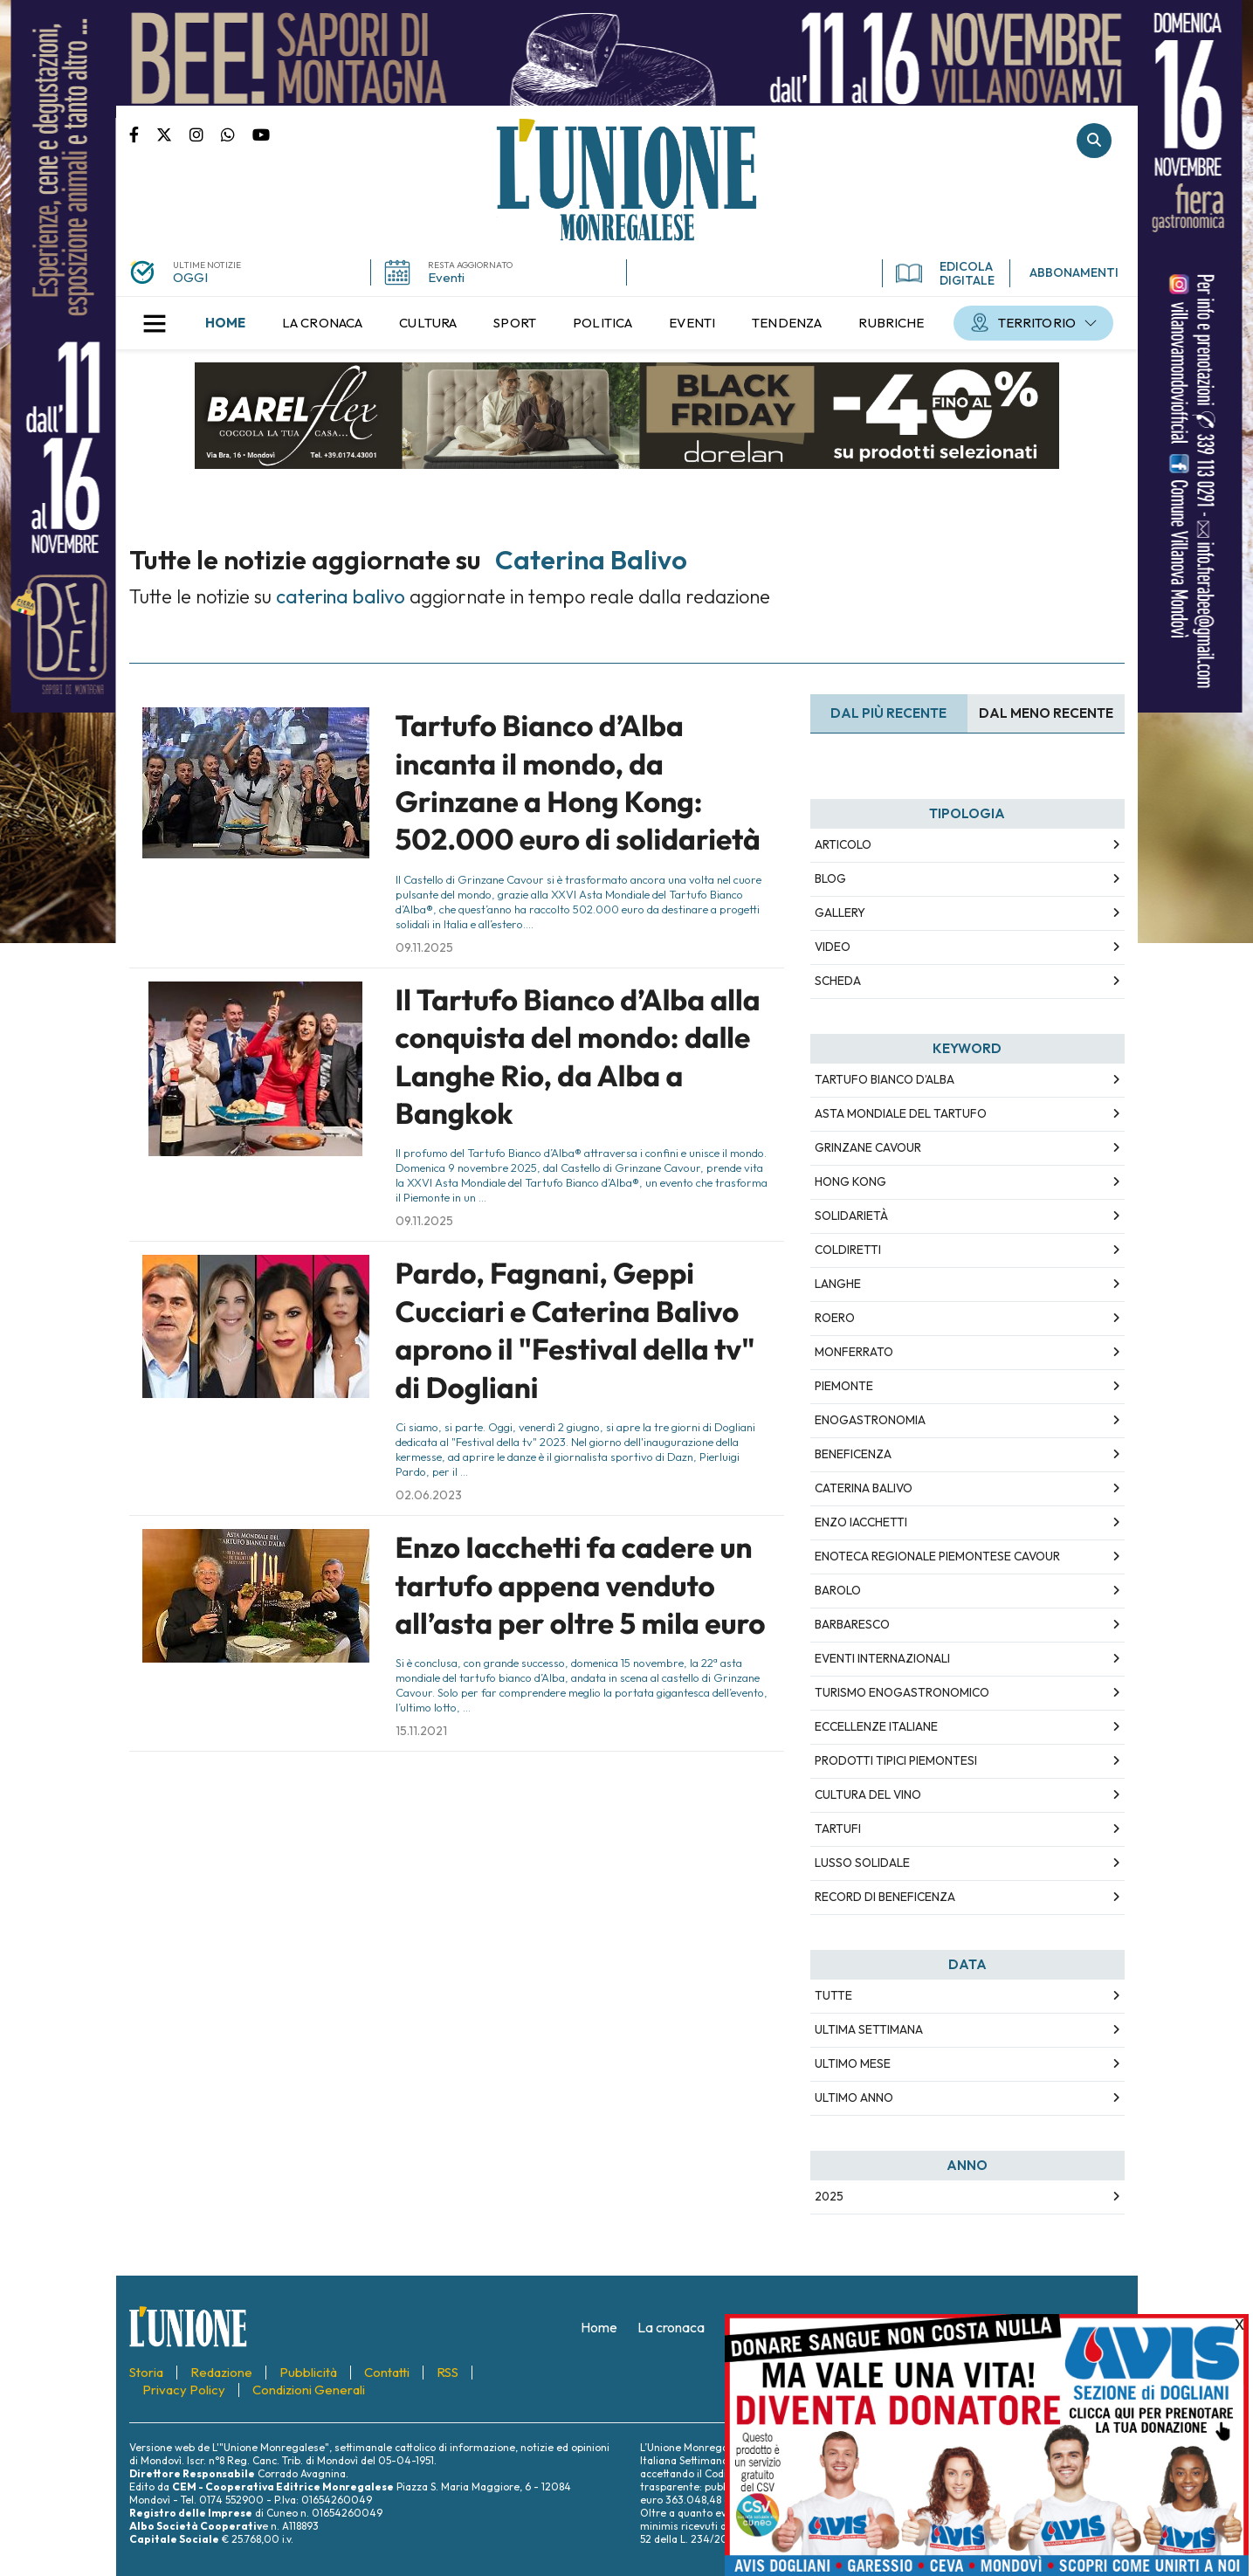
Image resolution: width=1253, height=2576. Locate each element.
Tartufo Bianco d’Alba (884, 1079)
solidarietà (851, 1215)
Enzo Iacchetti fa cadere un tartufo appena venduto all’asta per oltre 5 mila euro (581, 1585)
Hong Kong (850, 1181)
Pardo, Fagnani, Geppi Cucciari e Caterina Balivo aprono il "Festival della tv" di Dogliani (575, 1330)
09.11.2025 (424, 947)
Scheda (838, 980)
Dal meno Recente (1046, 713)
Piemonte (844, 1386)
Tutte (833, 1995)
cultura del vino (868, 1794)
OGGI (190, 277)
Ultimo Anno (854, 2097)
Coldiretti (848, 1249)
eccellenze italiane (876, 1726)
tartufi (838, 1828)
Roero (835, 1318)
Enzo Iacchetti (861, 1522)
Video (832, 946)
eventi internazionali (882, 1658)
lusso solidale (862, 1862)
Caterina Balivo (863, 1488)
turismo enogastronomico (902, 1692)
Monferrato (854, 1352)
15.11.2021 (421, 1731)
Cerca (1094, 140)
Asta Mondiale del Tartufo (901, 1113)
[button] (154, 323)
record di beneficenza (885, 1896)
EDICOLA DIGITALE (945, 273)
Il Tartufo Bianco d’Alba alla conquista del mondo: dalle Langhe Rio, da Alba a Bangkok (578, 1056)
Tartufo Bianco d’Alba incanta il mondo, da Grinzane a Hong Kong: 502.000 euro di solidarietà (578, 782)
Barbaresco (852, 1624)
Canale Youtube (261, 133)
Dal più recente (888, 713)
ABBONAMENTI (1074, 272)
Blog (830, 878)
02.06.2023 (429, 1495)
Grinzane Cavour (868, 1147)
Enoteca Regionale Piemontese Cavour (937, 1556)
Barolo (838, 1590)
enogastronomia (870, 1420)
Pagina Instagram (205, 133)
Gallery (840, 912)
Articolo (843, 844)
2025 (829, 2196)
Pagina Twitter (172, 133)
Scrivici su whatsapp (236, 133)
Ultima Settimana (869, 2029)
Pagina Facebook (142, 133)
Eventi (446, 277)
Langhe (838, 1283)
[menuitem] (225, 323)
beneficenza (853, 1454)
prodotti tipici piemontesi (896, 1760)
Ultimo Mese (853, 2063)
